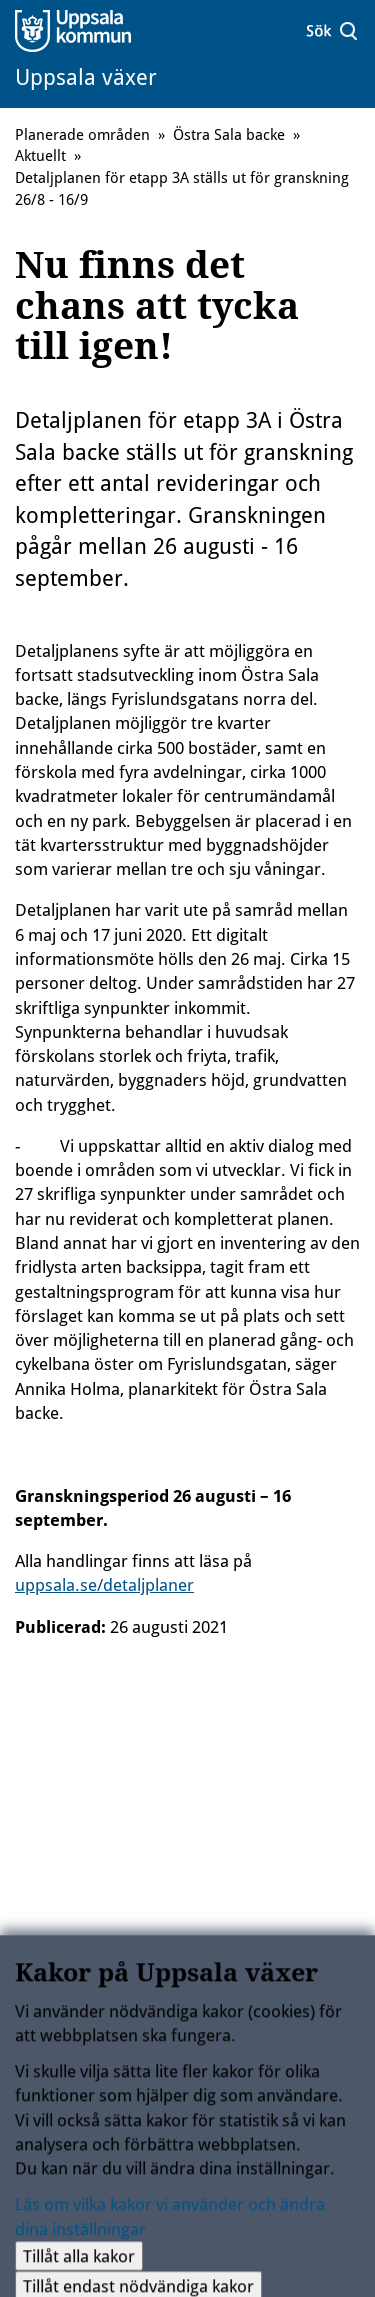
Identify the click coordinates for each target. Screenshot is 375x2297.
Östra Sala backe (229, 135)
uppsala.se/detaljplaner (104, 1585)
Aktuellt (40, 156)
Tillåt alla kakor (79, 2262)
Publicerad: (60, 1627)
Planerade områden (82, 135)
